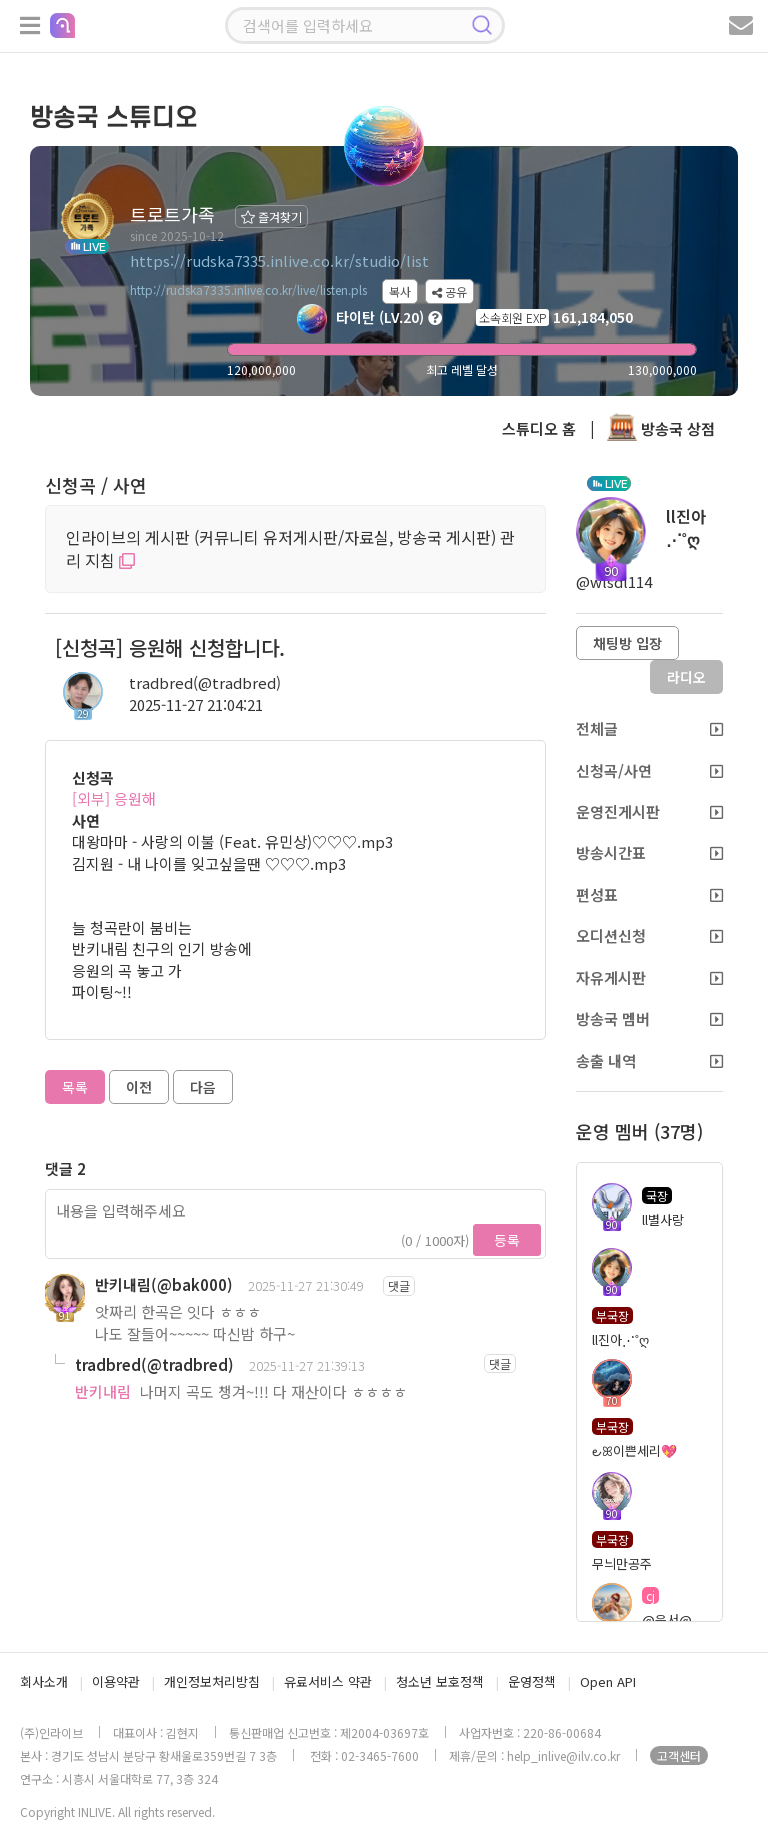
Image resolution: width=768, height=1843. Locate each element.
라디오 (686, 677)
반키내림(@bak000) (164, 1284)
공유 (449, 291)
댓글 (399, 1285)
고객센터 (679, 1755)
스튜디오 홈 (539, 428)
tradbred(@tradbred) (205, 682)
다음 (203, 1087)
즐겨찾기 (271, 216)
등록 (507, 1240)
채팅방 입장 (627, 643)
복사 (400, 291)
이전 (139, 1087)
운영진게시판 (649, 811)
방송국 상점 (661, 428)
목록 (75, 1087)
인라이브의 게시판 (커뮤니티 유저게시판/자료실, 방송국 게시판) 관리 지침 (290, 548)
